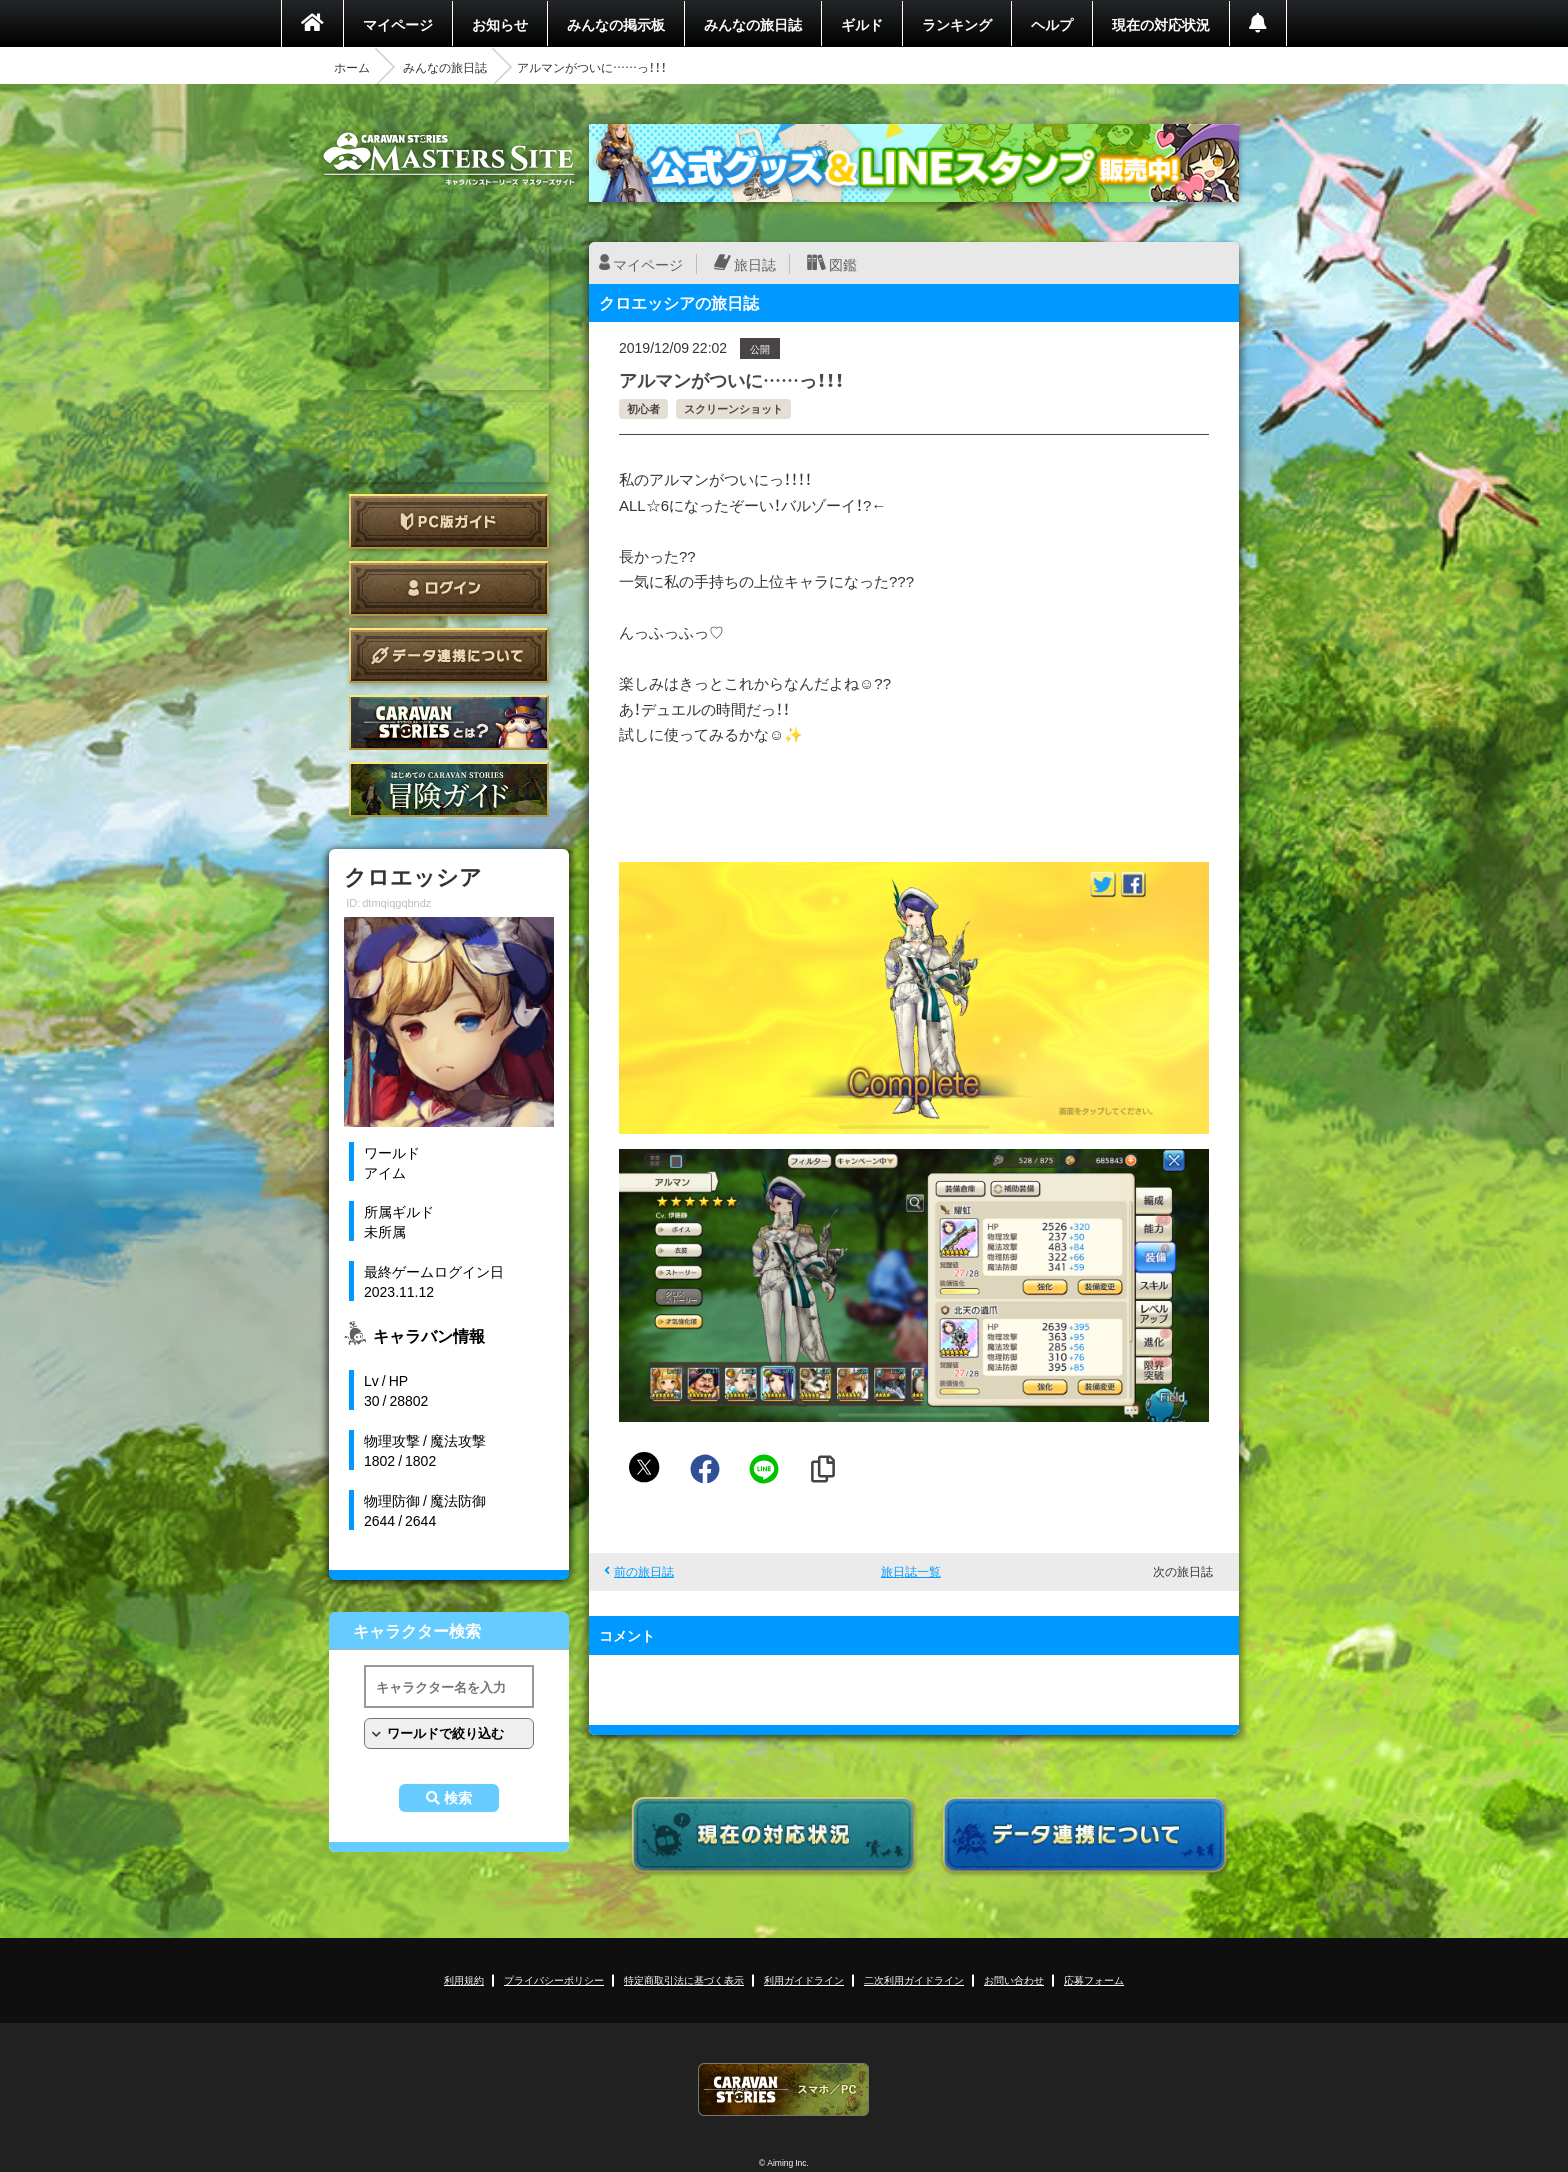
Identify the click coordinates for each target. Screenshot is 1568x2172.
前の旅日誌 (644, 1571)
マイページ (398, 24)
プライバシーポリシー (554, 1979)
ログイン (449, 588)
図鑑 (843, 264)
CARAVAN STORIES (784, 2089)
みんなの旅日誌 (753, 24)
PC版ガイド (449, 521)
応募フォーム (1094, 1979)
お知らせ (500, 24)
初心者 (643, 408)
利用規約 (464, 1979)
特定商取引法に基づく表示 (684, 1979)
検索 (458, 1798)
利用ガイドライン (804, 1979)
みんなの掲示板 (616, 24)
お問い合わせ (1014, 1979)
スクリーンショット (733, 408)
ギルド (862, 24)
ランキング (957, 24)
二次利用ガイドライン (914, 1979)
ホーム (352, 67)
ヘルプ (1052, 24)
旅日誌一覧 (911, 1571)
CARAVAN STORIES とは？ (449, 722)
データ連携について (449, 655)
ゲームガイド (449, 789)
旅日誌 (755, 264)
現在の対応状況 (1161, 24)
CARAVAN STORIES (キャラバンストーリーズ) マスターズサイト (449, 159)
